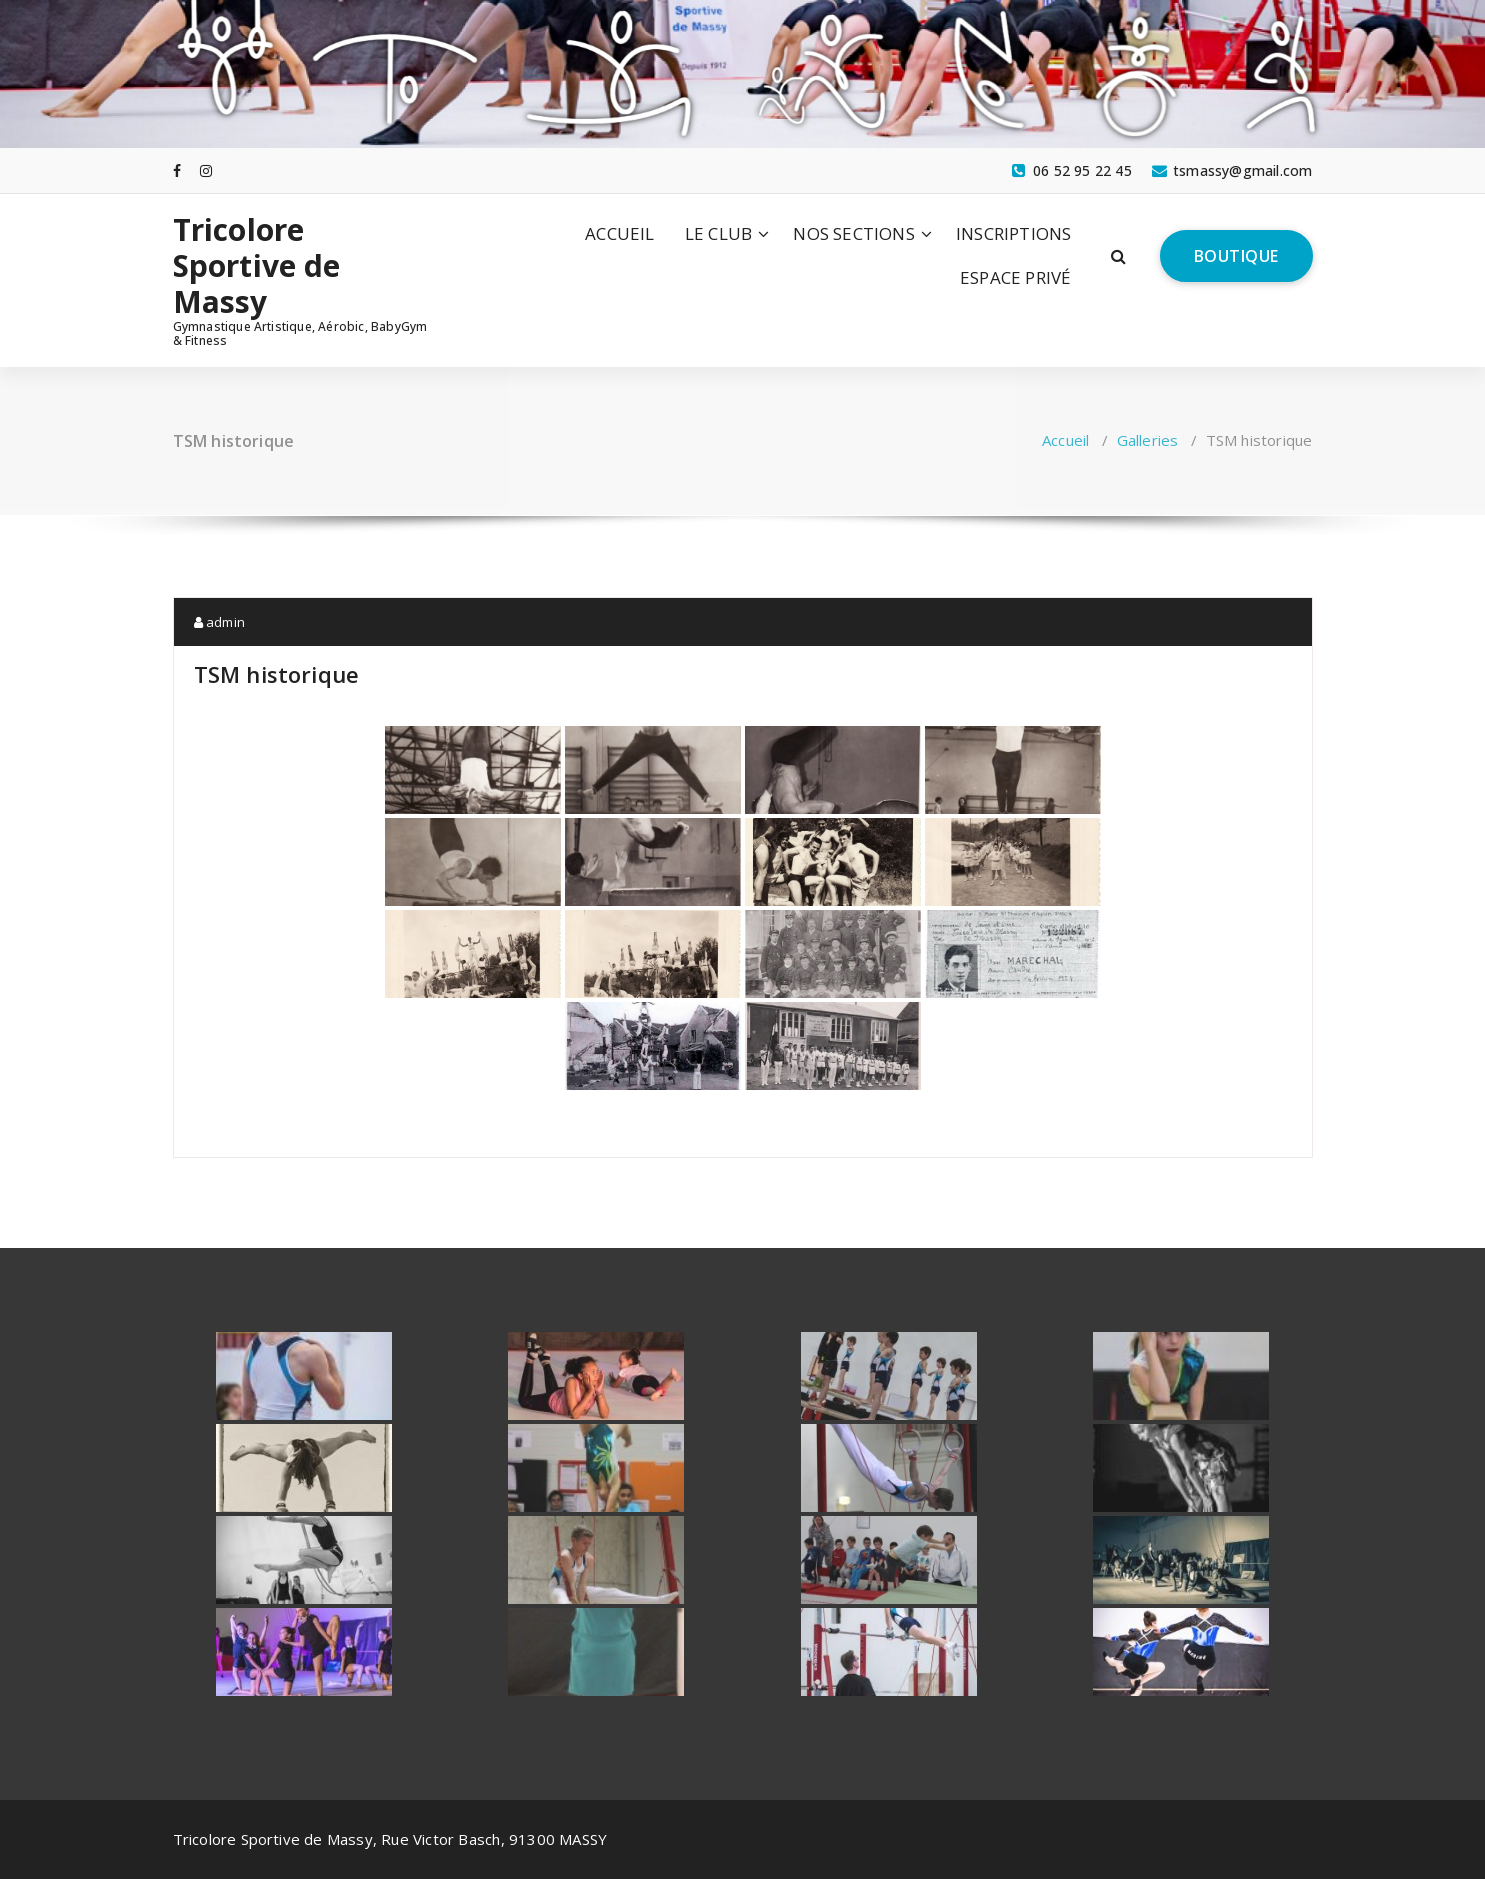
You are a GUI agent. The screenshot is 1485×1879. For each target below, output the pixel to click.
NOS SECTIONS (853, 233)
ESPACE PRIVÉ (1015, 277)
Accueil (1065, 440)
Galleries (1148, 440)
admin (219, 622)
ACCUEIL (619, 233)
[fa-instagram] (206, 169)
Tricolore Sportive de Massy (257, 266)
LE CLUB (718, 233)
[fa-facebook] (177, 169)
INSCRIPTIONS (1013, 233)
